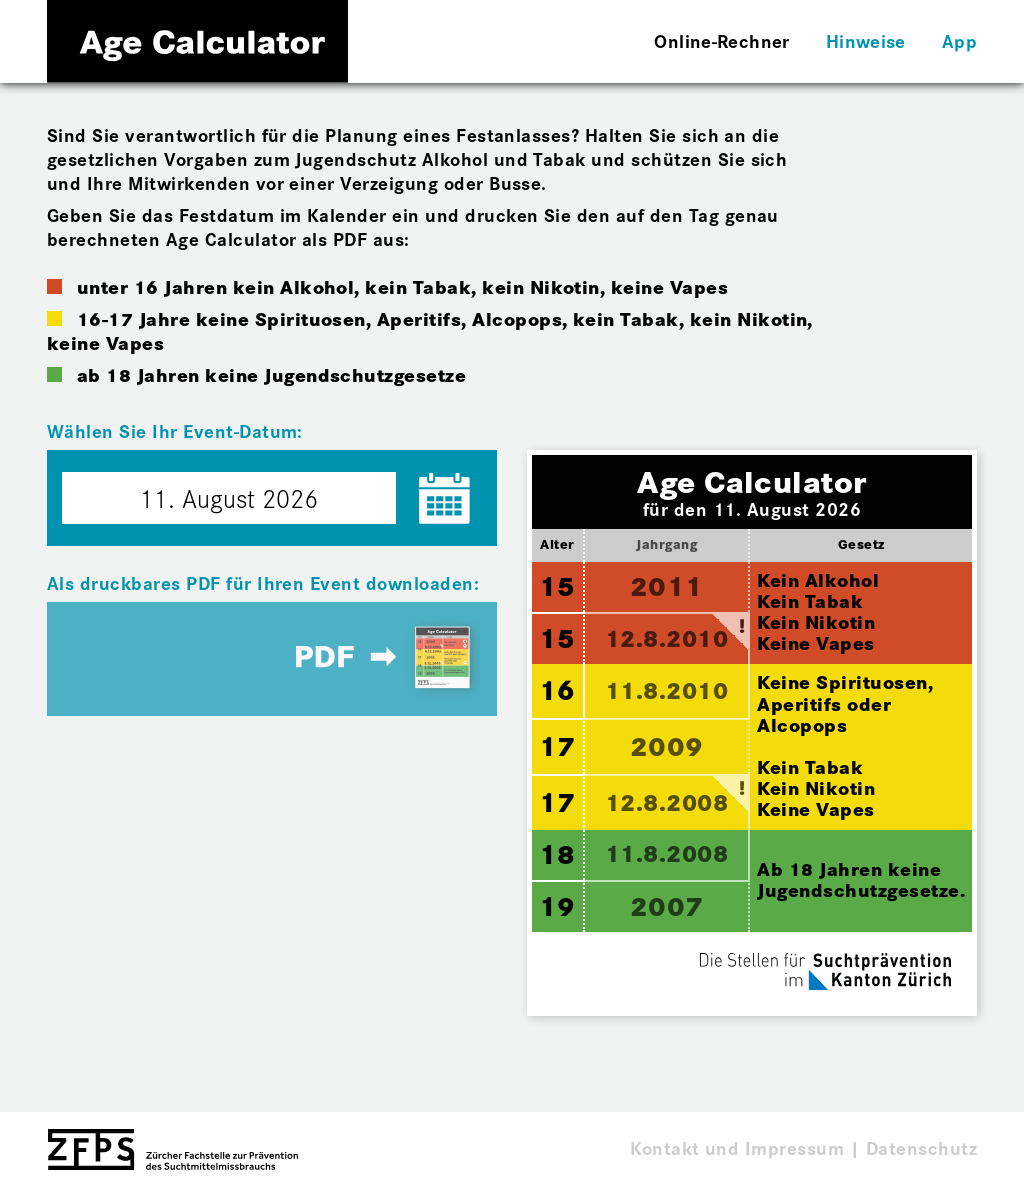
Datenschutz (921, 1147)
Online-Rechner (721, 40)
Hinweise (866, 40)
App (959, 40)
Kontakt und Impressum (737, 1147)
